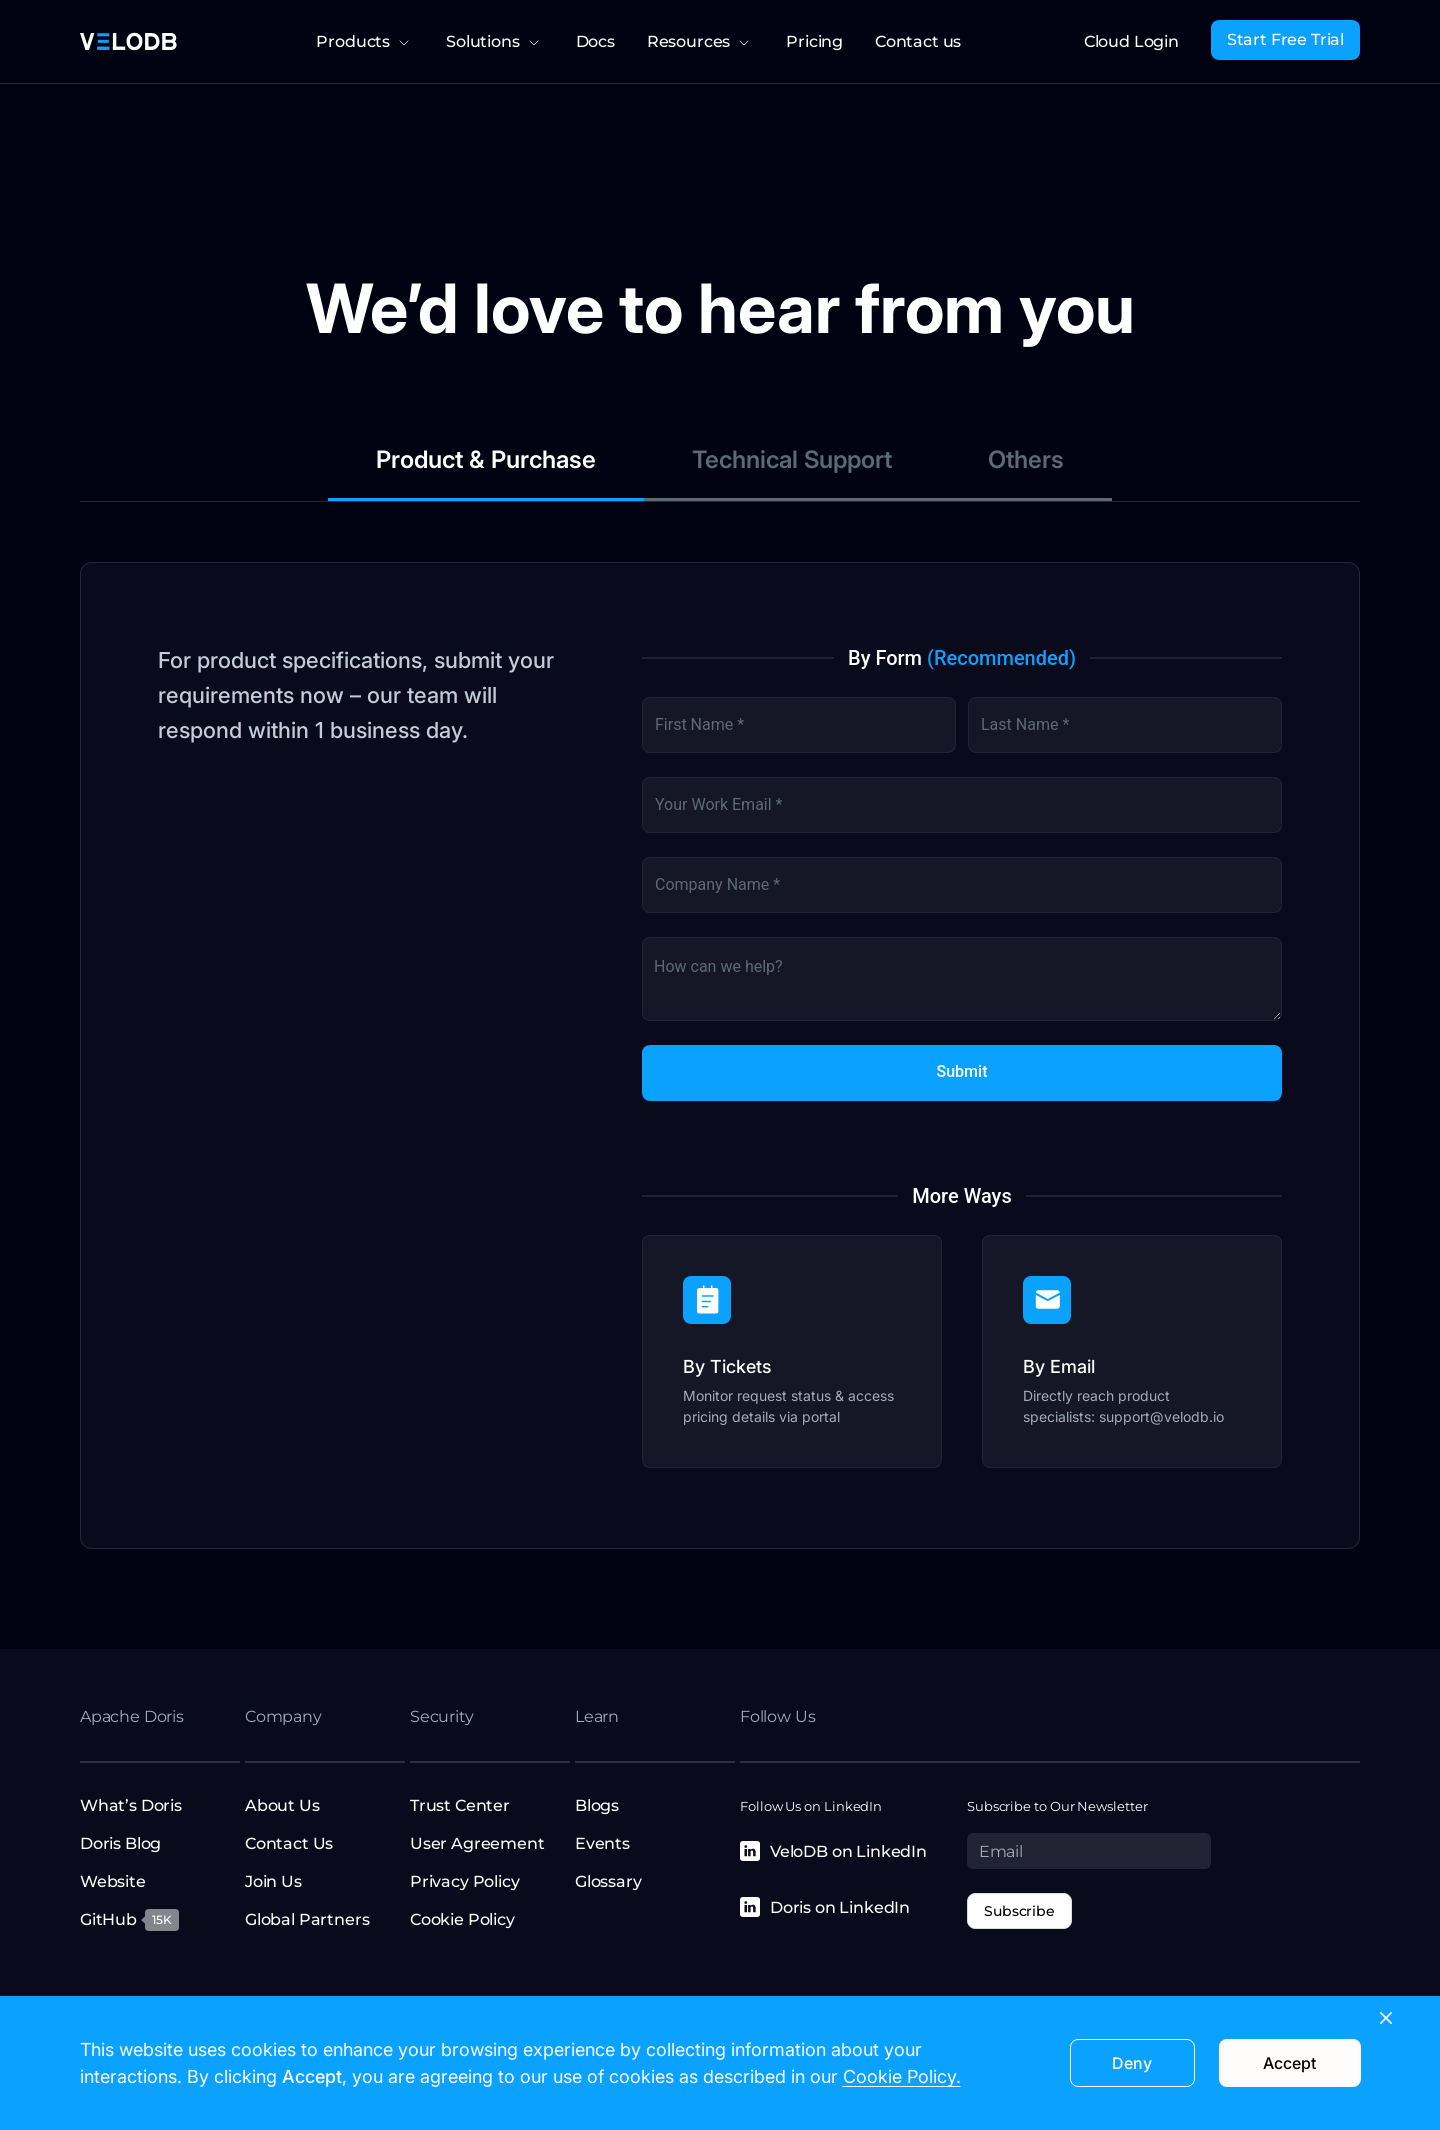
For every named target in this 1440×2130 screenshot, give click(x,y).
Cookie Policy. (902, 2076)
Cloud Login (1131, 41)
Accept (1289, 2063)
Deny (1132, 2063)
